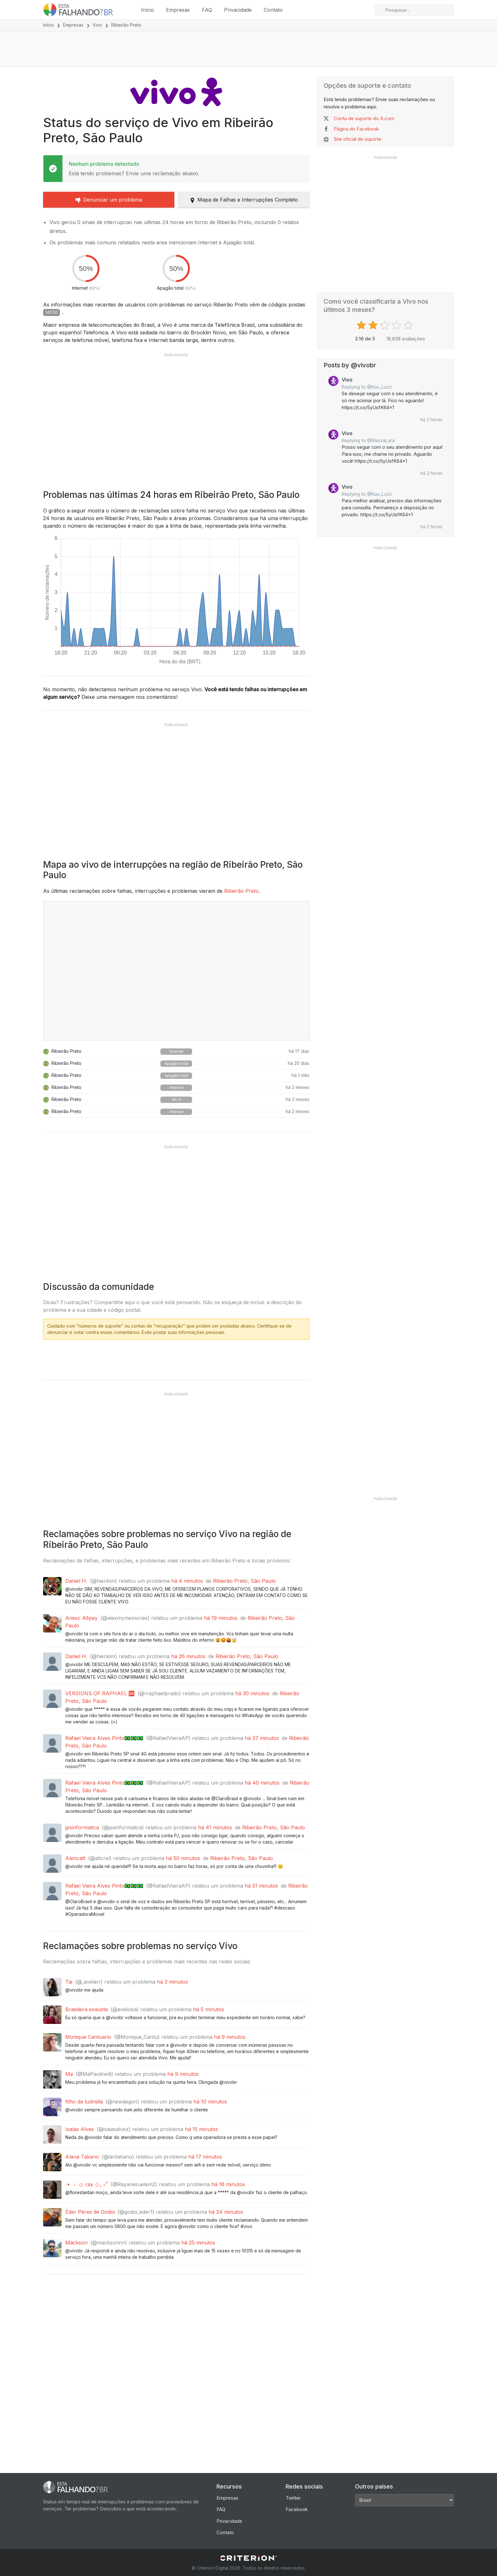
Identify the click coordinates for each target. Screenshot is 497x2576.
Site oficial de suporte (357, 139)
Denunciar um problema (108, 199)
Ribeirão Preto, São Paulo (244, 1581)
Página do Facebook (356, 129)
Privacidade (238, 10)
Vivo (97, 25)
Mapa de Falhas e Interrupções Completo (244, 199)
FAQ (207, 10)
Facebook (297, 2509)
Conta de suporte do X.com (364, 118)
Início (147, 10)
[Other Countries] (404, 2500)
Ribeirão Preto (241, 891)
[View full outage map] (176, 970)
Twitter (293, 2498)
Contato (273, 10)
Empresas (178, 10)
